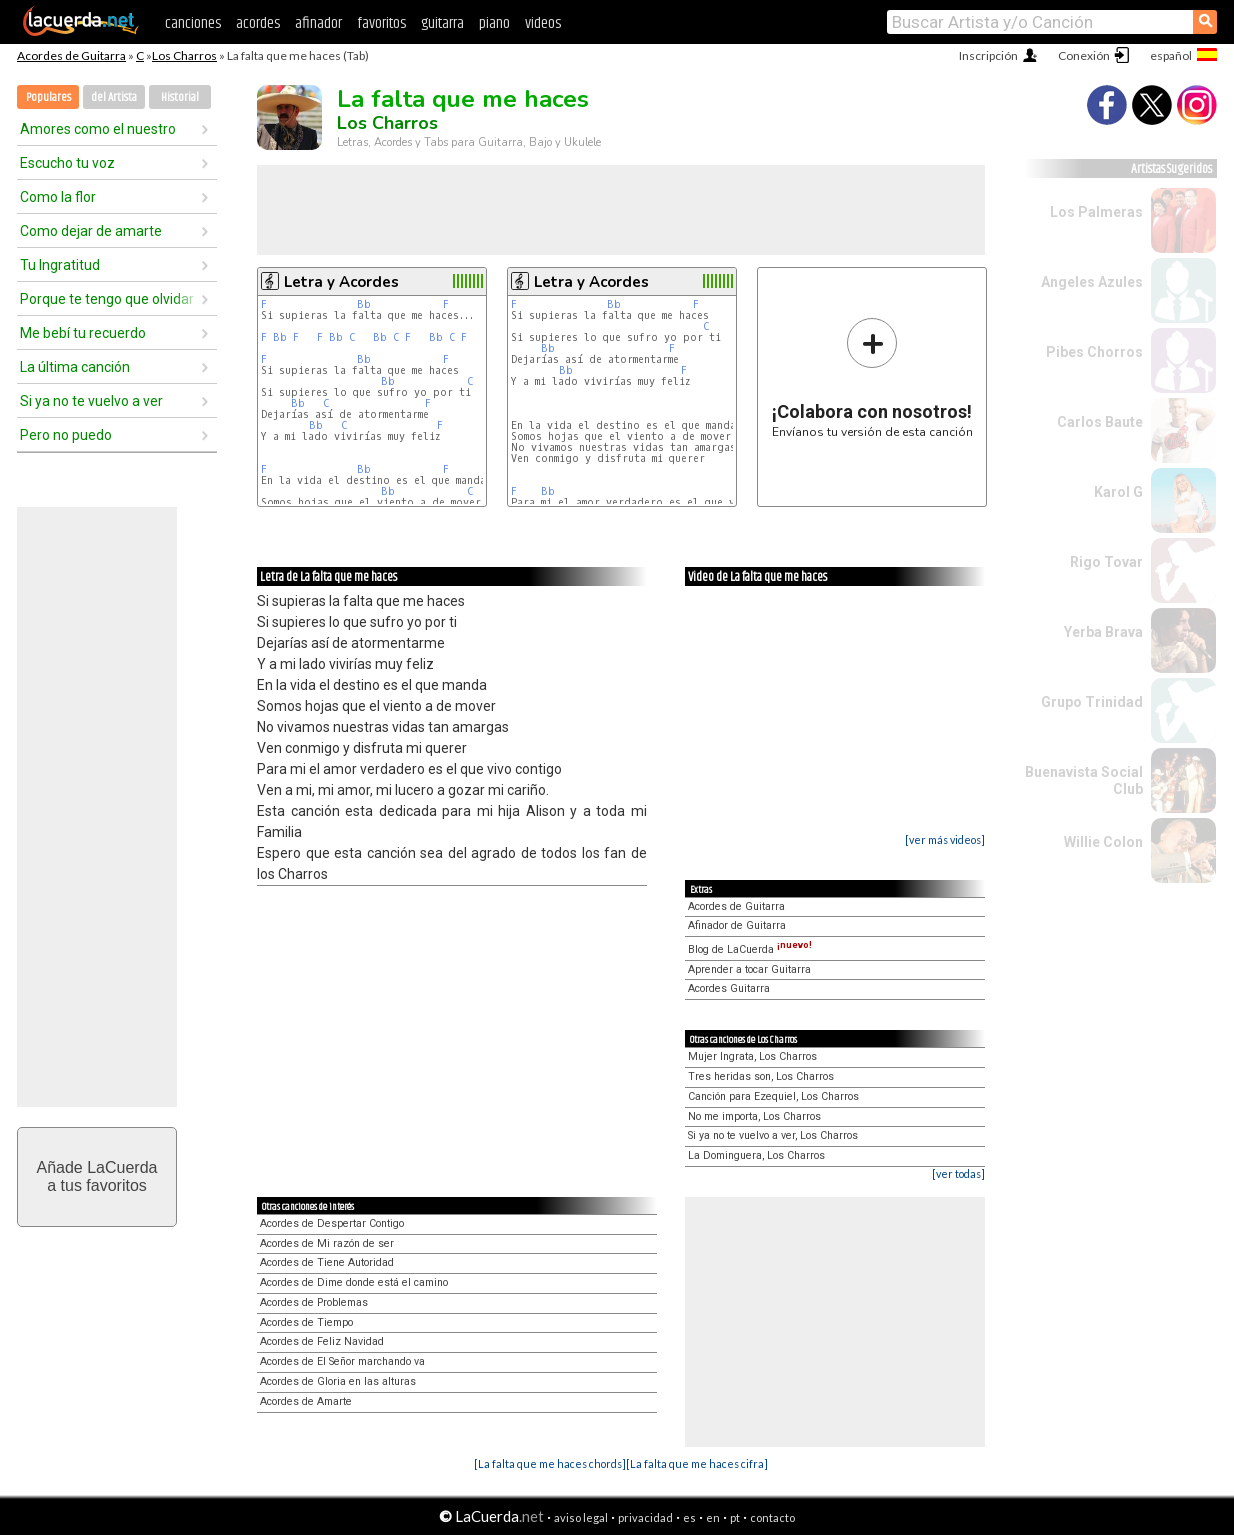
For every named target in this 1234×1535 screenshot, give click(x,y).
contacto (772, 1517)
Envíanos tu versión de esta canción (872, 377)
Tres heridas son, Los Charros (761, 1076)
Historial (180, 97)
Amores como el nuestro (98, 129)
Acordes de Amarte (306, 1401)
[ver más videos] (945, 839)
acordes (258, 23)
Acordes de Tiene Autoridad (327, 1262)
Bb (364, 304)
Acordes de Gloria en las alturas (338, 1381)
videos (543, 23)
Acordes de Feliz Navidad (322, 1341)
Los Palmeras (1096, 212)
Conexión (1084, 55)
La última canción (75, 367)
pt (735, 1517)
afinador (318, 23)
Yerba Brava (1103, 632)
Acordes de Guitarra (71, 55)
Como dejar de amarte (91, 231)
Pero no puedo (66, 435)
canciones (193, 23)
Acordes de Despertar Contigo (332, 1223)
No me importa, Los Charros (754, 1116)
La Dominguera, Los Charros (756, 1155)
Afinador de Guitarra (737, 925)
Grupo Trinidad (1092, 702)
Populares (48, 97)
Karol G (1118, 492)
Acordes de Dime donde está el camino (354, 1282)
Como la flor (58, 197)
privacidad (645, 1517)
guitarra (442, 23)
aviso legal (581, 1517)
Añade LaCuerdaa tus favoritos (97, 1176)
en (713, 1517)
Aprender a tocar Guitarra (749, 969)
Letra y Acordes (341, 282)
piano (494, 23)
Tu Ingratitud (60, 265)
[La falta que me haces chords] (550, 1463)
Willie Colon (1103, 842)
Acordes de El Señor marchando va (342, 1361)
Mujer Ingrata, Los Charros (752, 1056)
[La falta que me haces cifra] (697, 1463)
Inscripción (988, 55)
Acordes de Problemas (314, 1302)
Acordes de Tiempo (306, 1322)
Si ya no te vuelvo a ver (91, 401)
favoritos (381, 23)
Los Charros (184, 55)
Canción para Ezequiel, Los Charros (773, 1096)
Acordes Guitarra (729, 988)
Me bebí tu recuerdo (83, 333)
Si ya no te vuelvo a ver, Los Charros (773, 1135)
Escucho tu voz (67, 163)
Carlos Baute (1100, 422)
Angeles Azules (1092, 282)
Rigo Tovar (1106, 562)
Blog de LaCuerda (750, 949)
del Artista (114, 97)
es (689, 1517)
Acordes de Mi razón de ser (327, 1243)
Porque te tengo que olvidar (107, 299)
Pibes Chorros (1094, 352)
